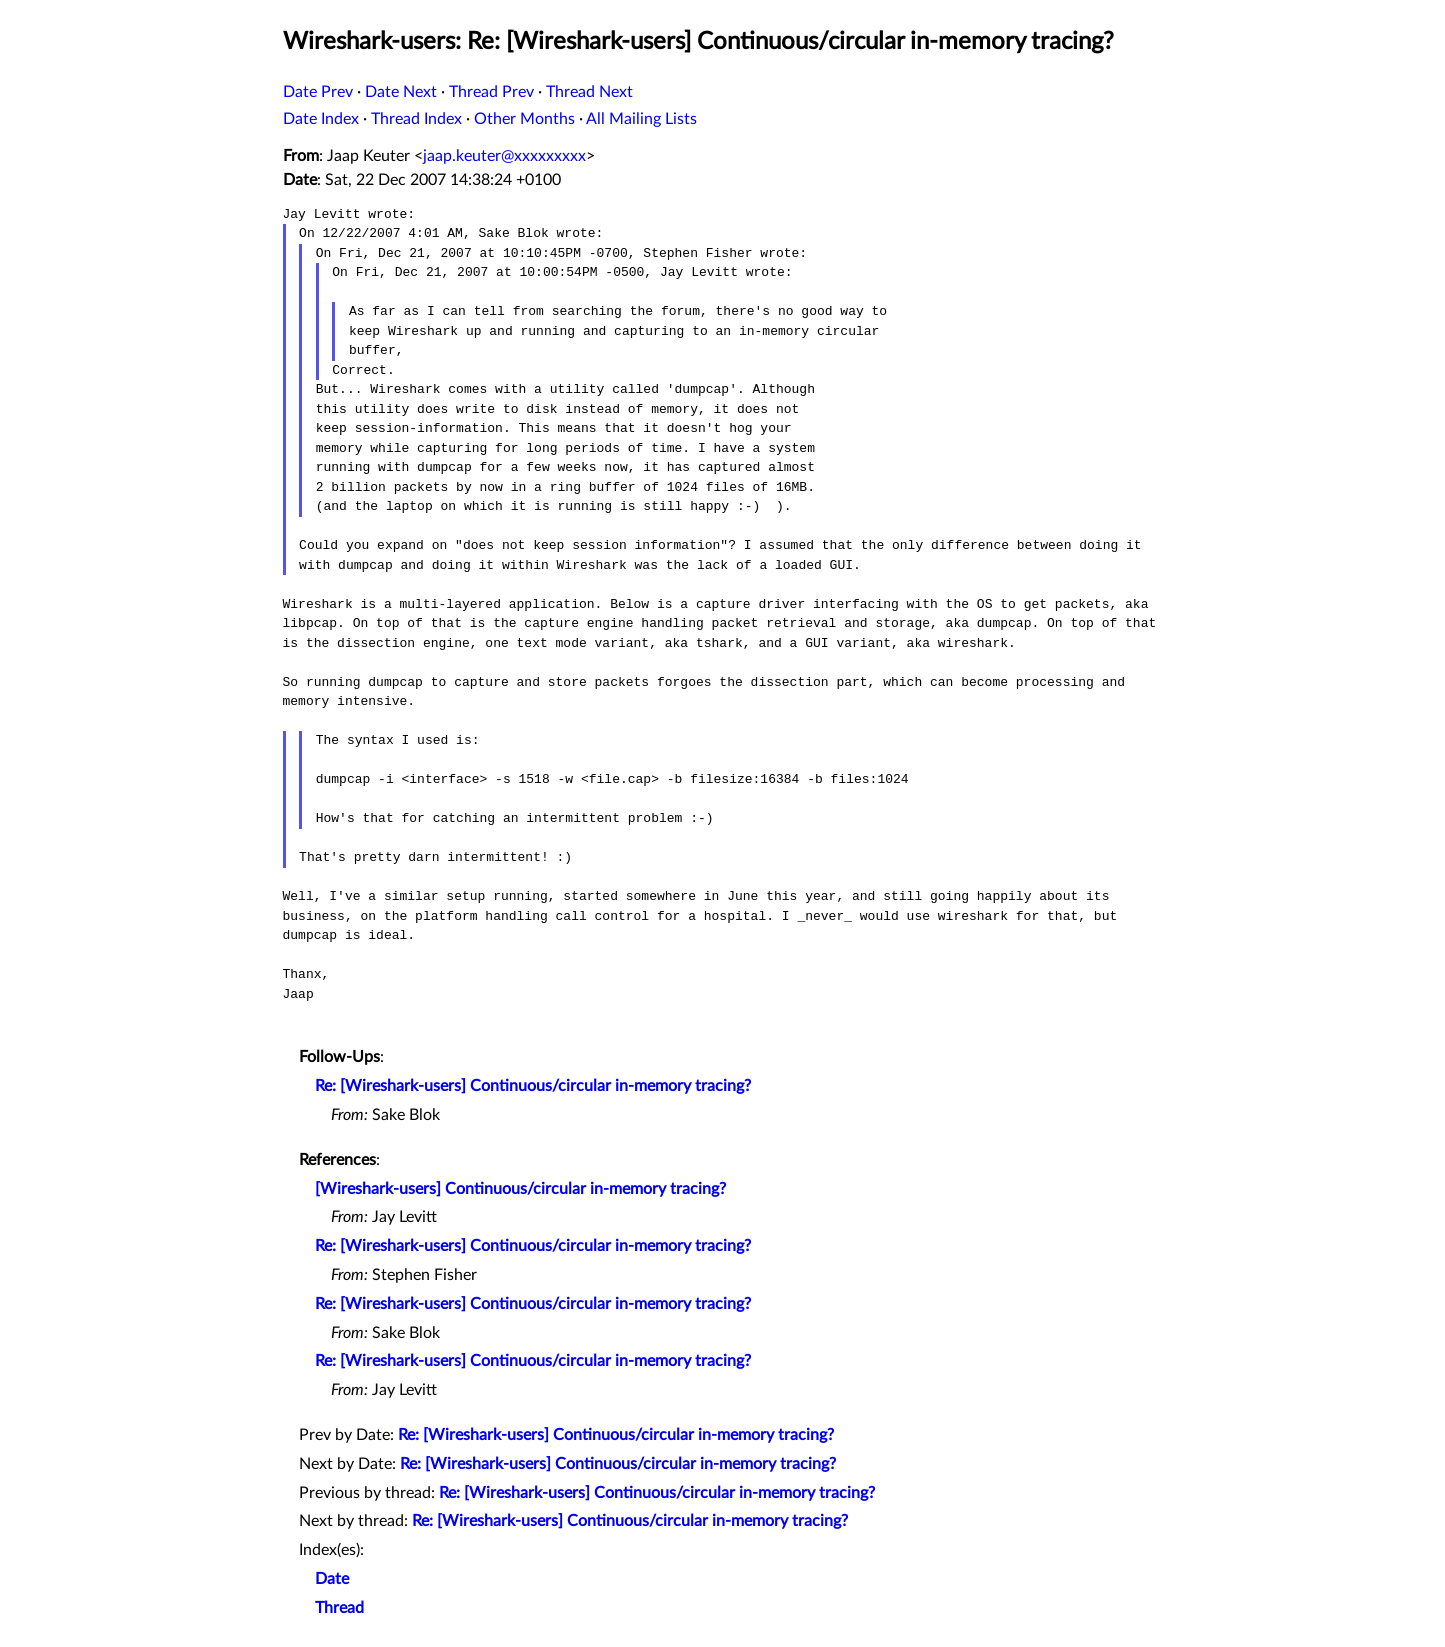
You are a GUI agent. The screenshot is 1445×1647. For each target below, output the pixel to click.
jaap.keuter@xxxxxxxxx (504, 156)
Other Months (524, 119)
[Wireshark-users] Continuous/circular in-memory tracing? (520, 1189)
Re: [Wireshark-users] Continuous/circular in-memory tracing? (533, 1086)
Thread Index (416, 119)
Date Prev (318, 92)
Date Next (401, 92)
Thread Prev (491, 92)
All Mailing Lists (641, 119)
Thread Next (589, 92)
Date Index (321, 119)
